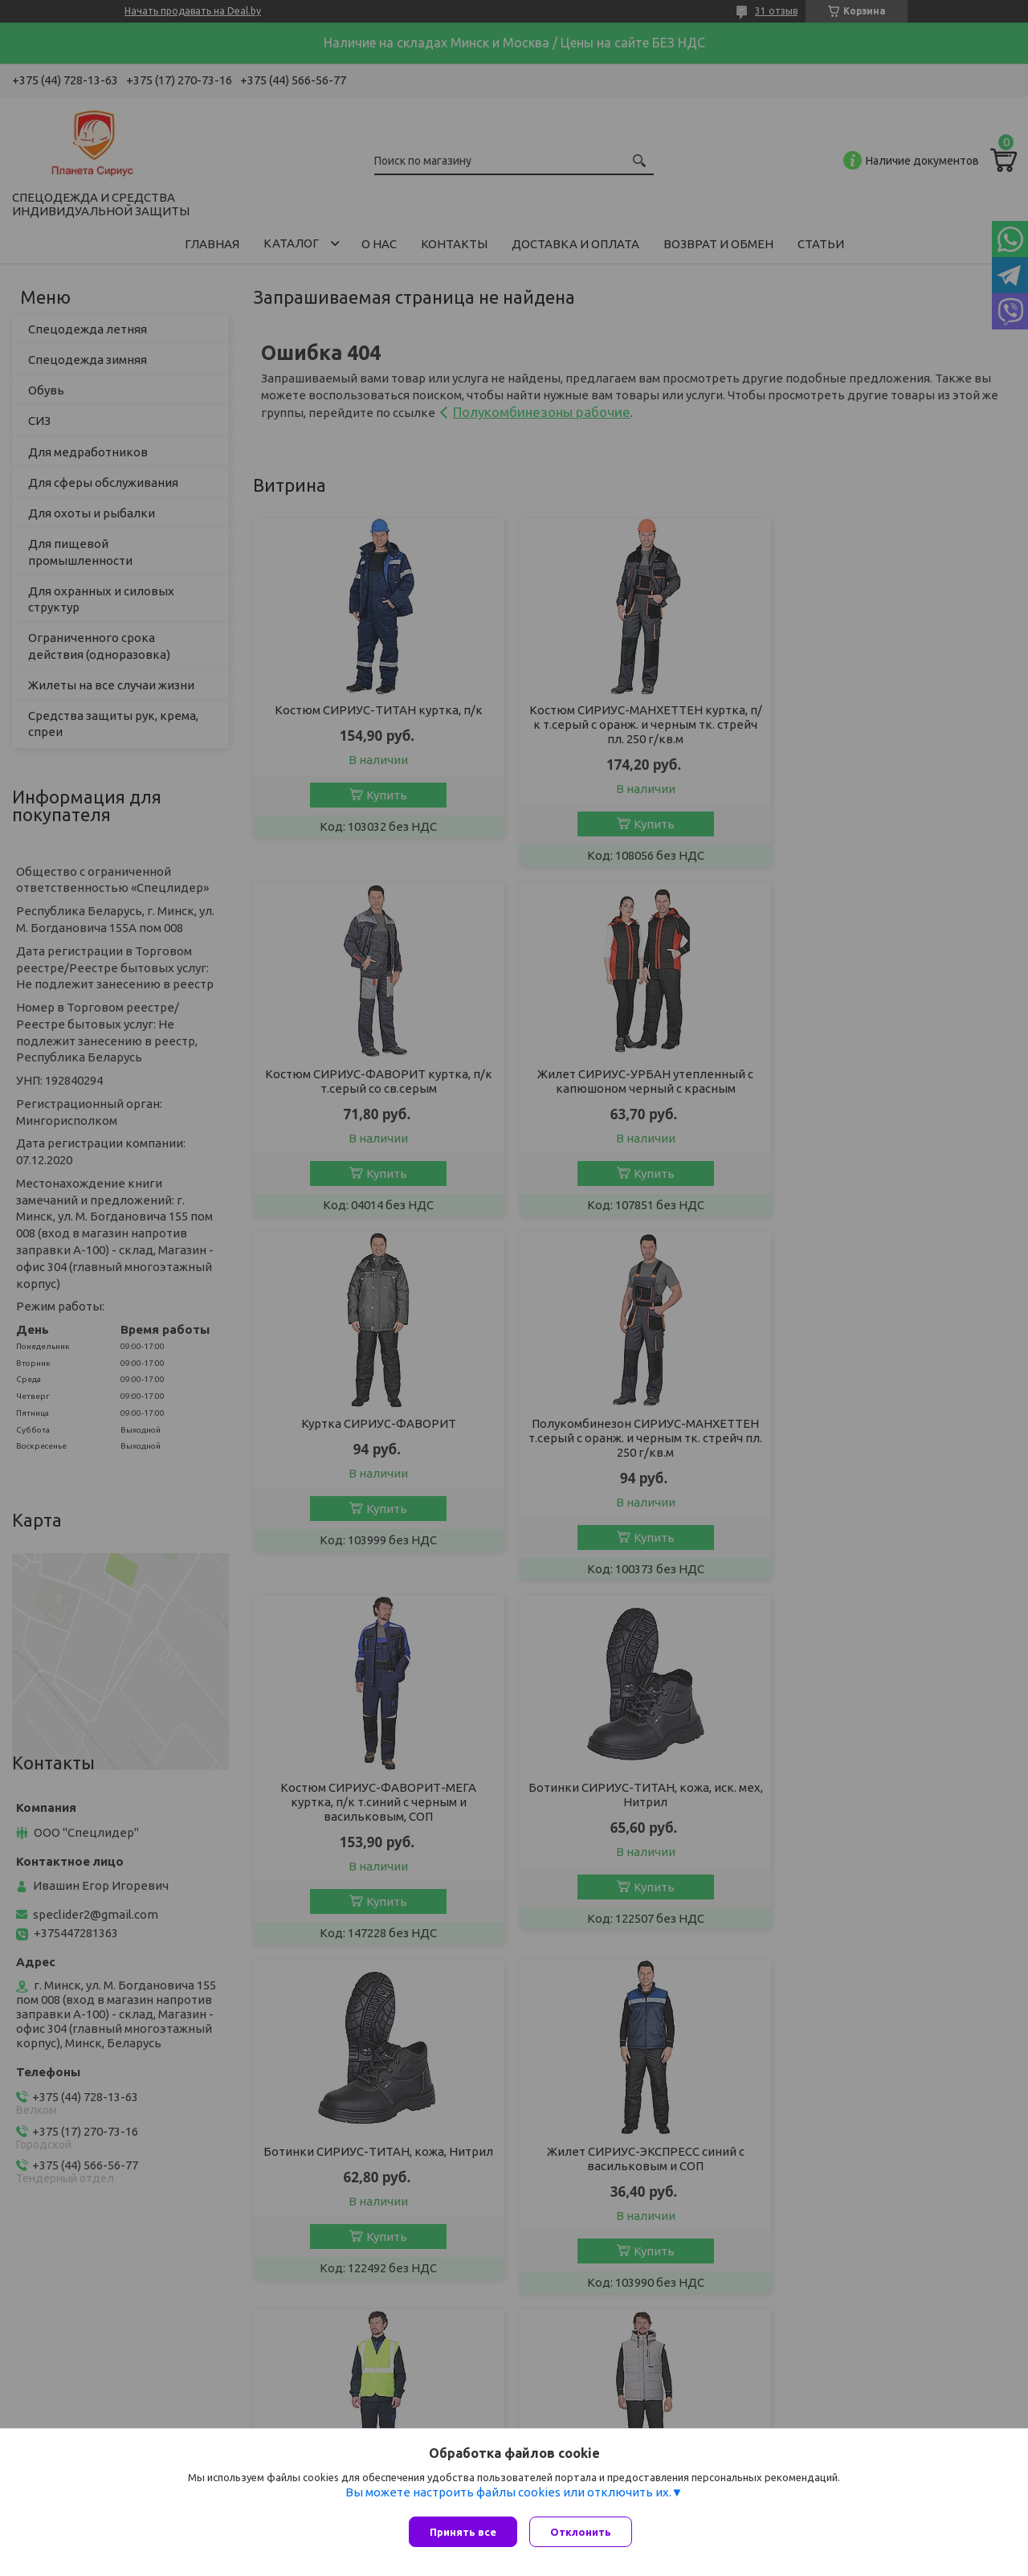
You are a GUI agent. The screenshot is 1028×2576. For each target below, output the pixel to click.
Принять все (463, 2531)
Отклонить (584, 2531)
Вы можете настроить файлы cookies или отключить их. (508, 2496)
